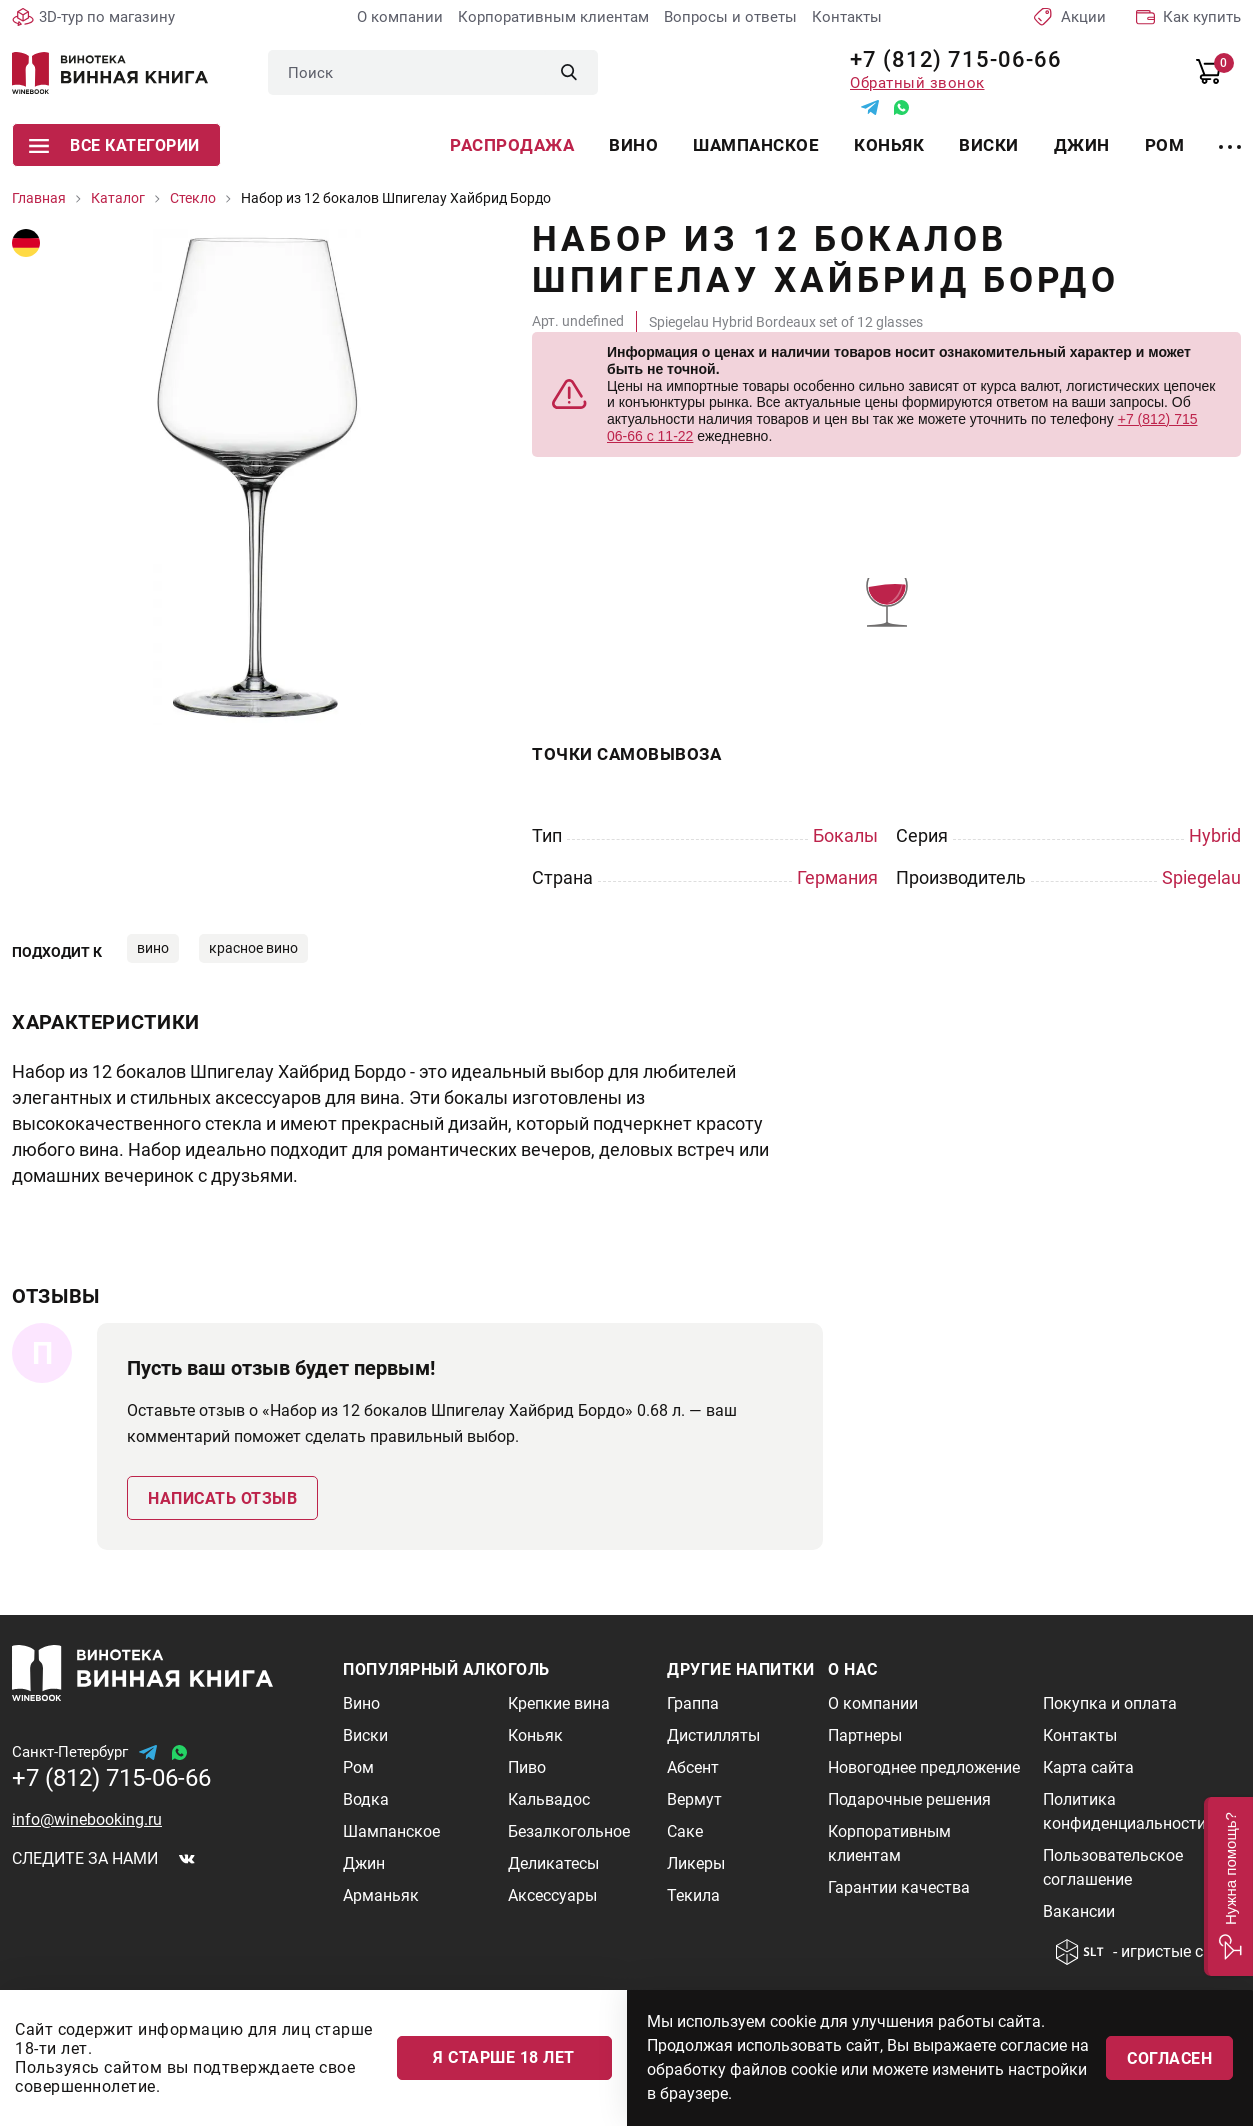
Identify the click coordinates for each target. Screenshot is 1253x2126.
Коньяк (889, 145)
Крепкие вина (559, 1703)
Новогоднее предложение (924, 1767)
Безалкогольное (569, 1831)
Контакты (847, 17)
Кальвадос (549, 1799)
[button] (1228, 1886)
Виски (989, 145)
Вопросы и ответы (730, 17)
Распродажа (512, 145)
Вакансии (1079, 1911)
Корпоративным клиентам (553, 17)
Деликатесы (553, 1863)
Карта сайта (1088, 1767)
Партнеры (865, 1735)
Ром (1165, 145)
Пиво (527, 1767)
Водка (366, 1799)
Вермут (694, 1799)
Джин (1082, 145)
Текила (693, 1895)
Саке (685, 1831)
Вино (633, 145)
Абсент (693, 1767)
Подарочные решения (909, 1799)
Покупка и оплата (1110, 1703)
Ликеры (696, 1863)
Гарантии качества (899, 1887)
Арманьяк (381, 1895)
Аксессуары (552, 1895)
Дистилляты (713, 1735)
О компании (400, 17)
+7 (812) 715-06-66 (948, 59)
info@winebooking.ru (87, 1819)
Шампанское (756, 145)
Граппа (693, 1703)
